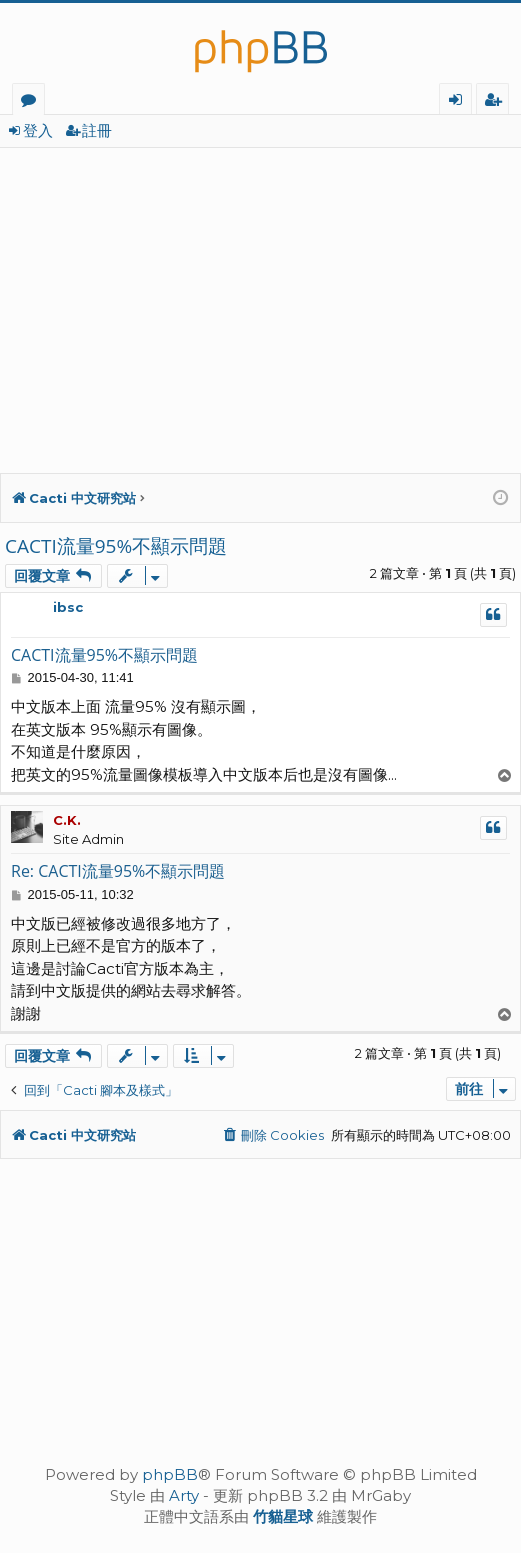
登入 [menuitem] (459, 102)
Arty (184, 1495)
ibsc (68, 607)
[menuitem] (273, 1135)
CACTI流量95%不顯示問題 (116, 546)
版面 (32, 102)
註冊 (97, 130)
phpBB (170, 1474)
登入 (38, 130)
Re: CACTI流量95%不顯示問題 (118, 871)
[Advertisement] (260, 298)
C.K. (67, 820)
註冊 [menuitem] (496, 102)
